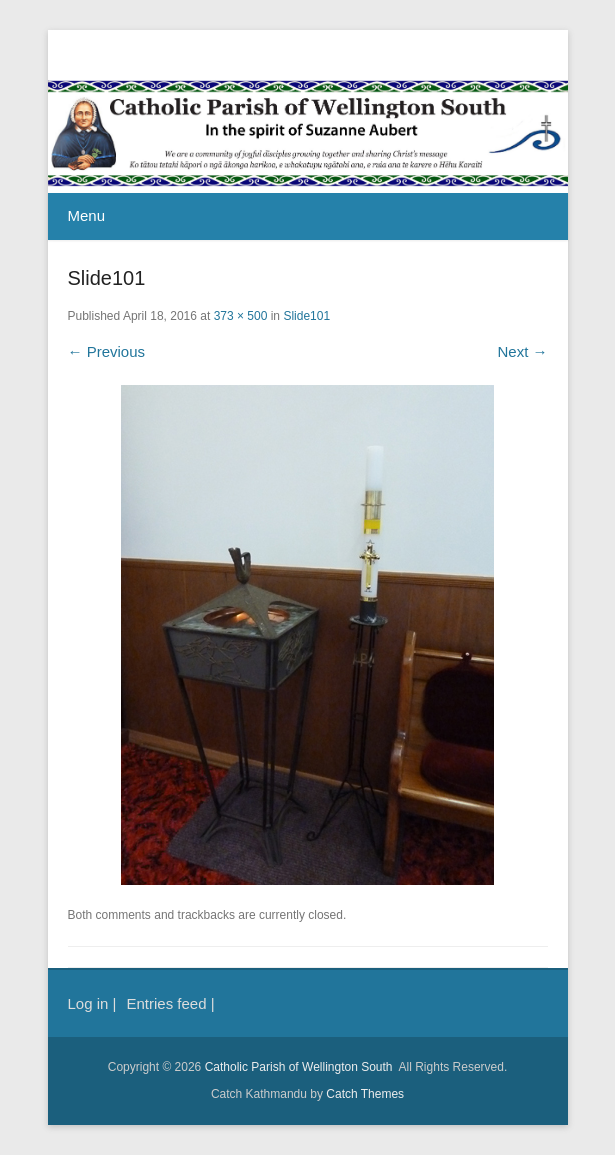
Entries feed (166, 1003)
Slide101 (306, 316)
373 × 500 (241, 316)
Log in (88, 1003)
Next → (522, 351)
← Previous (107, 351)
